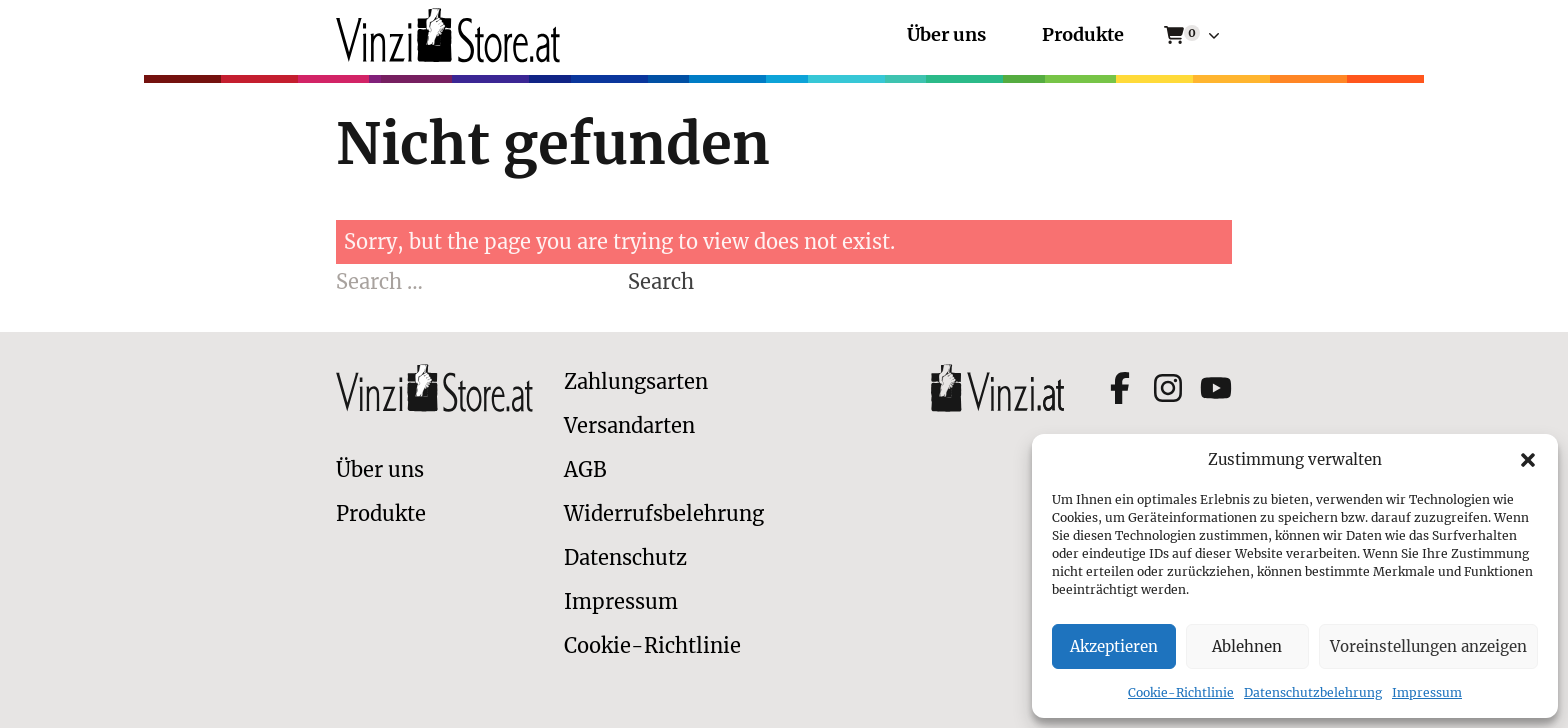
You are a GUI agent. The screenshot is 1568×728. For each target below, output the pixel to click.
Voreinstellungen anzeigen (1428, 646)
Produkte (1083, 35)
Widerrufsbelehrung (664, 513)
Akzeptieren (1114, 646)
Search (661, 281)
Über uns (946, 35)
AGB (585, 469)
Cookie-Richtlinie (1181, 692)
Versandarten (629, 425)
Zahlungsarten (636, 381)
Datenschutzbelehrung (1313, 692)
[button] (1528, 460)
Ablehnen (1247, 646)
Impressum (1427, 692)
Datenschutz (625, 557)
